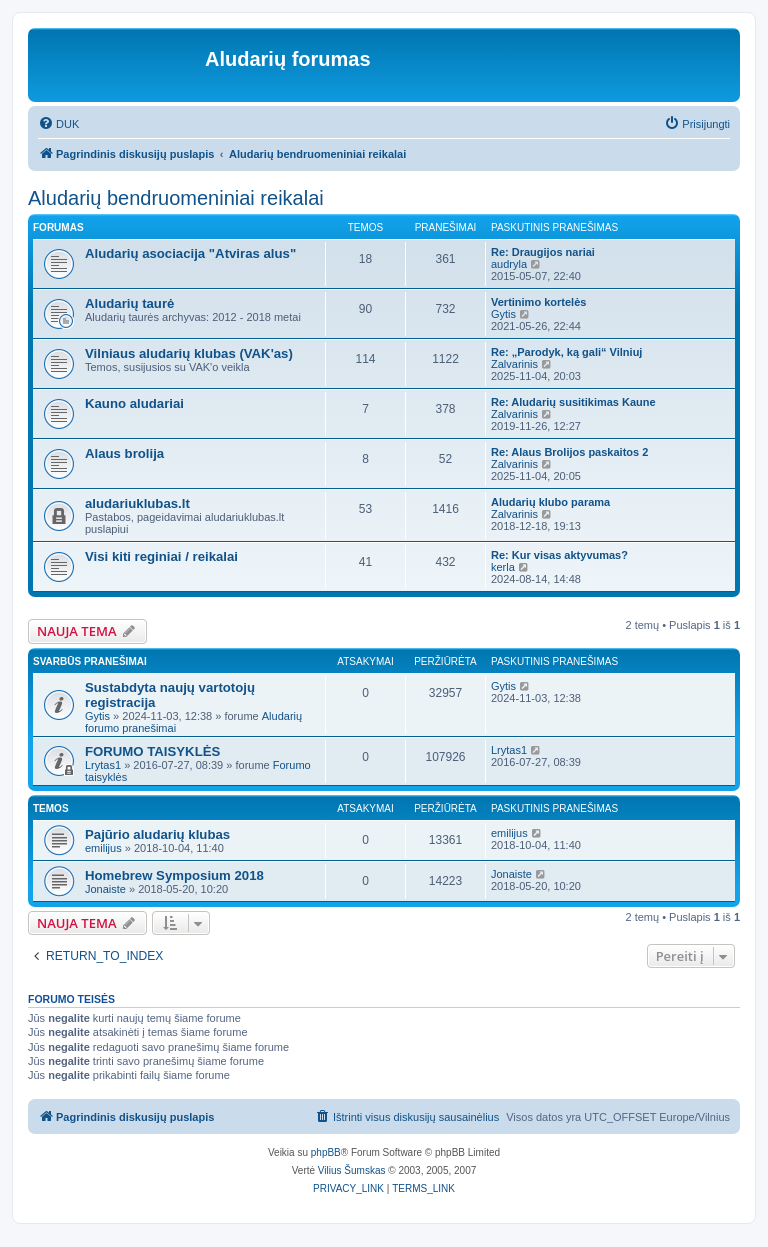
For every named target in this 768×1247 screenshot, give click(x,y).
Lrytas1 (103, 765)
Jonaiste (105, 889)
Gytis (503, 314)
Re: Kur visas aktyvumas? (559, 555)
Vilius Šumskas (352, 1170)
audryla (509, 264)
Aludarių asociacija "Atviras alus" (190, 253)
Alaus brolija (124, 453)
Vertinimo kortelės (538, 302)
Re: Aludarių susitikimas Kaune (573, 402)
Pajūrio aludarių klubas (157, 834)
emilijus (103, 848)
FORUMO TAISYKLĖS (152, 751)
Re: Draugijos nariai (543, 252)
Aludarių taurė (129, 303)
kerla (503, 567)
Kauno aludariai (134, 403)
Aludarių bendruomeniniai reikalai (176, 198)
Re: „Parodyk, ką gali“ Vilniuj (566, 352)
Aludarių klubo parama (550, 502)
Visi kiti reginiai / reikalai (161, 556)
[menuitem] (58, 124)
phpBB (326, 1152)
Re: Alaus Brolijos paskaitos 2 (569, 452)
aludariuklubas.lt (137, 503)
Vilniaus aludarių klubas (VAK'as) (189, 353)
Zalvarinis (514, 364)
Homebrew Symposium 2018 (174, 875)
